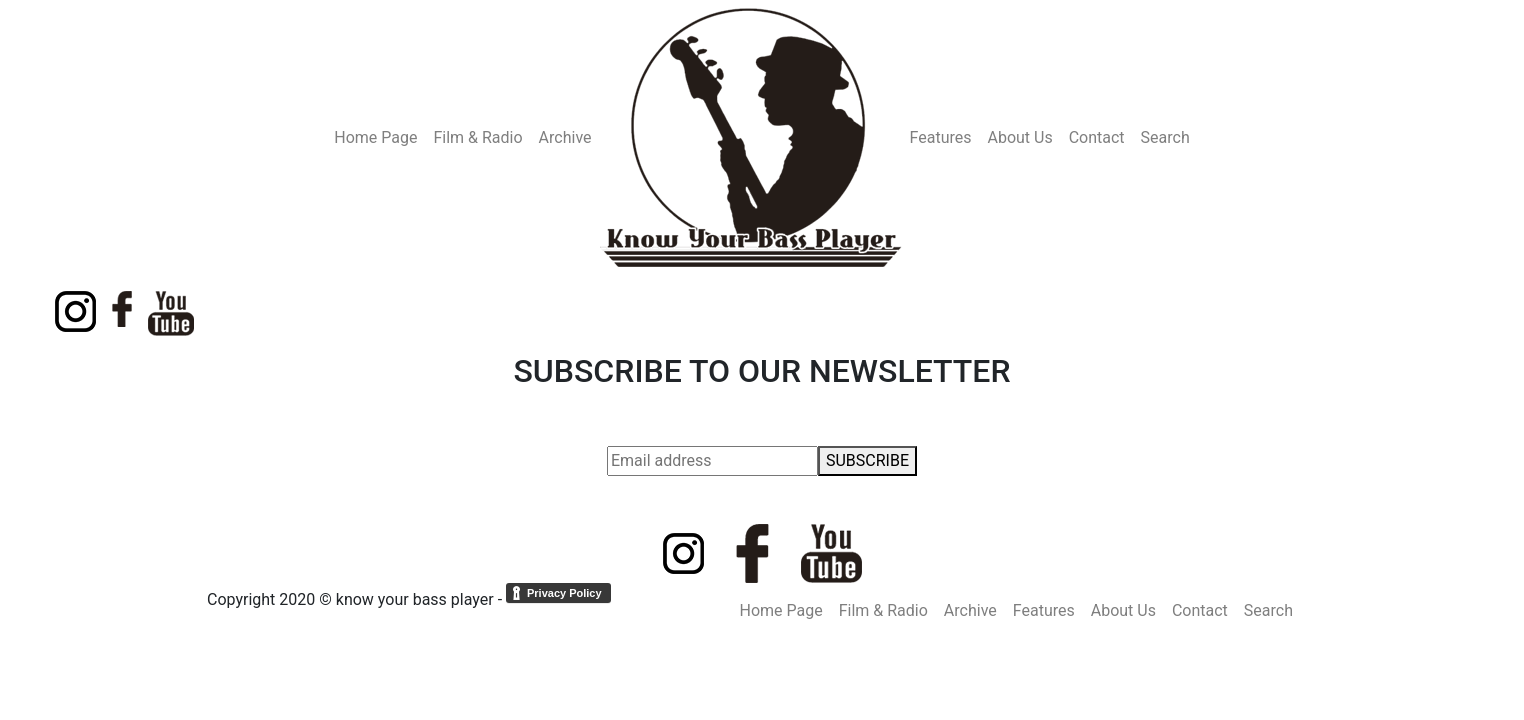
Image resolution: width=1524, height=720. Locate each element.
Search (1165, 137)
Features (941, 137)
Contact (1097, 137)
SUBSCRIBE (867, 460)
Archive (565, 137)
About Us (1019, 137)
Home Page (375, 137)
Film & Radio (477, 137)
